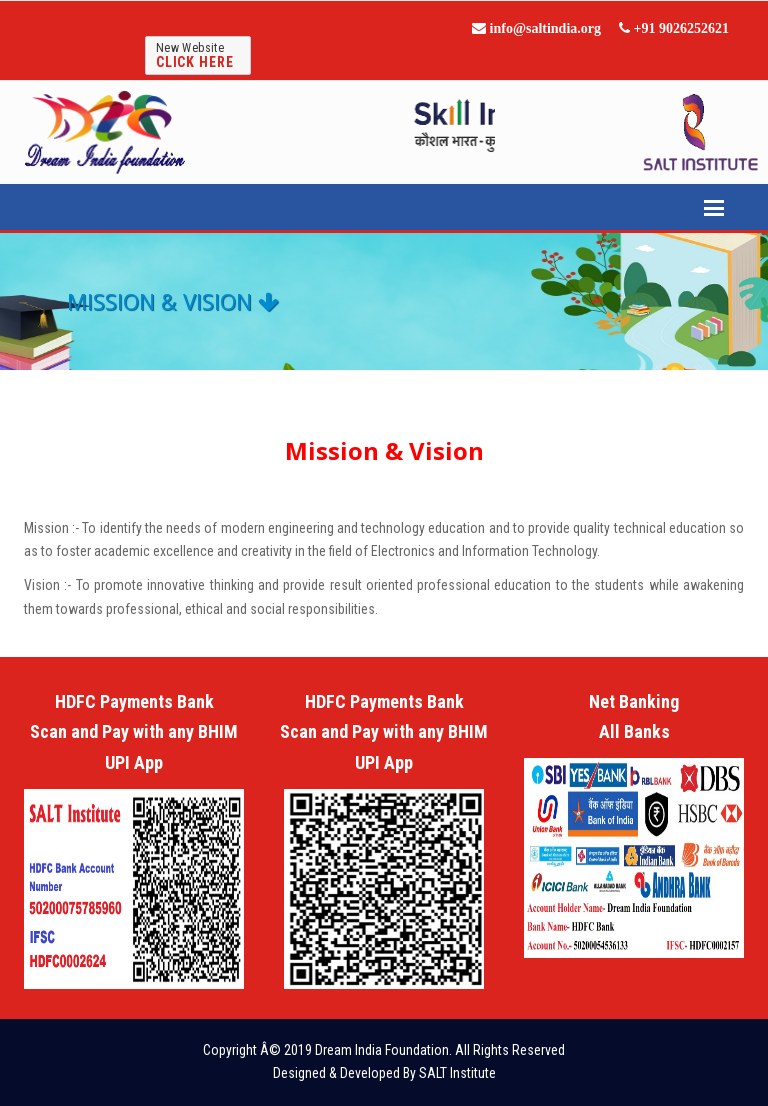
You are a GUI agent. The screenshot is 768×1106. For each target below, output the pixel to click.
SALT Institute (457, 1073)
